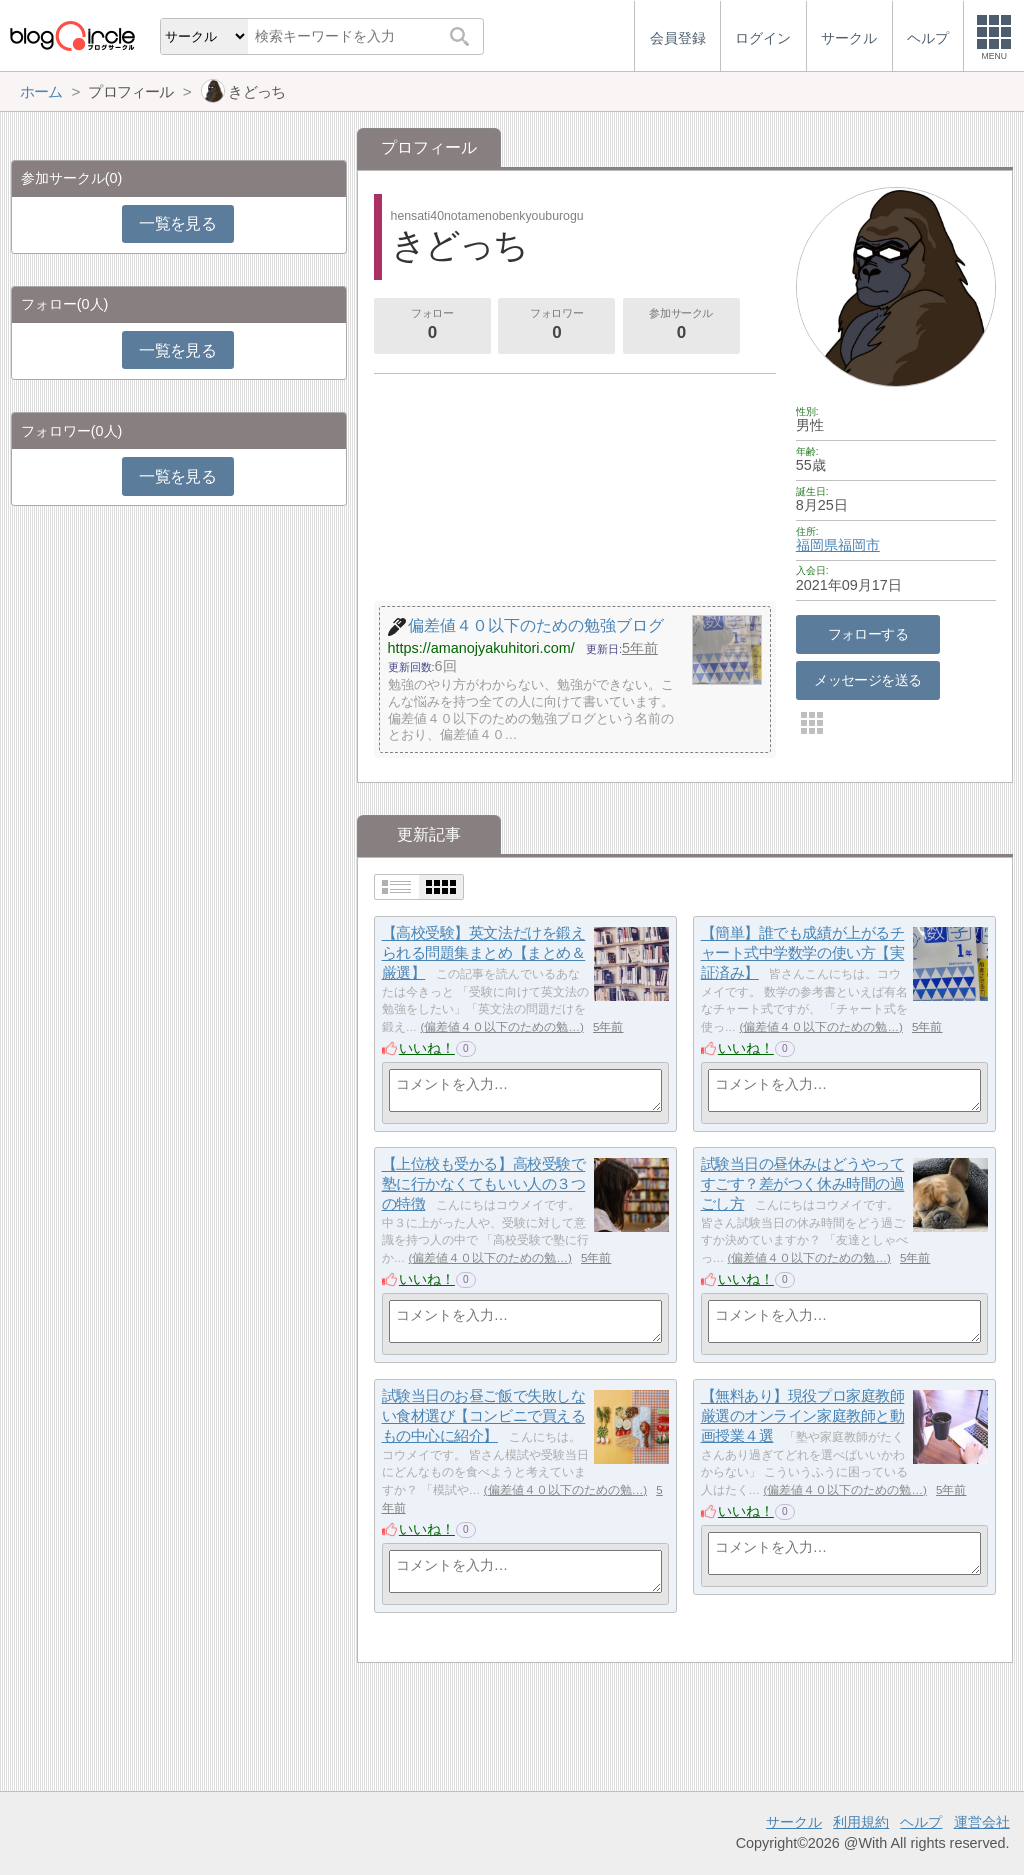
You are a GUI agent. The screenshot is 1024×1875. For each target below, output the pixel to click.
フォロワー (557, 326)
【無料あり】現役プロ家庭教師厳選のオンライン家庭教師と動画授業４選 (803, 1416)
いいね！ (427, 1048)
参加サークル (681, 326)
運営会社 (982, 1822)
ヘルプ (921, 1822)
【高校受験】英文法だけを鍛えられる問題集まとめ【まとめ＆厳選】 (484, 953)
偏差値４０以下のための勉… (502, 1027)
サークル (794, 1822)
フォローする (868, 634)
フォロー (432, 326)
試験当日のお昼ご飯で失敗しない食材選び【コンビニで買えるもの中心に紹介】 (484, 1416)
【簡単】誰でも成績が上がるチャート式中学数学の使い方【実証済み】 (803, 953)
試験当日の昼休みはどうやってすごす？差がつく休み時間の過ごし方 (803, 1184)
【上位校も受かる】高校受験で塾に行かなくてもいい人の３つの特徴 (484, 1184)
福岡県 (817, 545)
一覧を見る (177, 223)
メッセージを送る (867, 680)
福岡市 (859, 545)
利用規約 (861, 1822)
